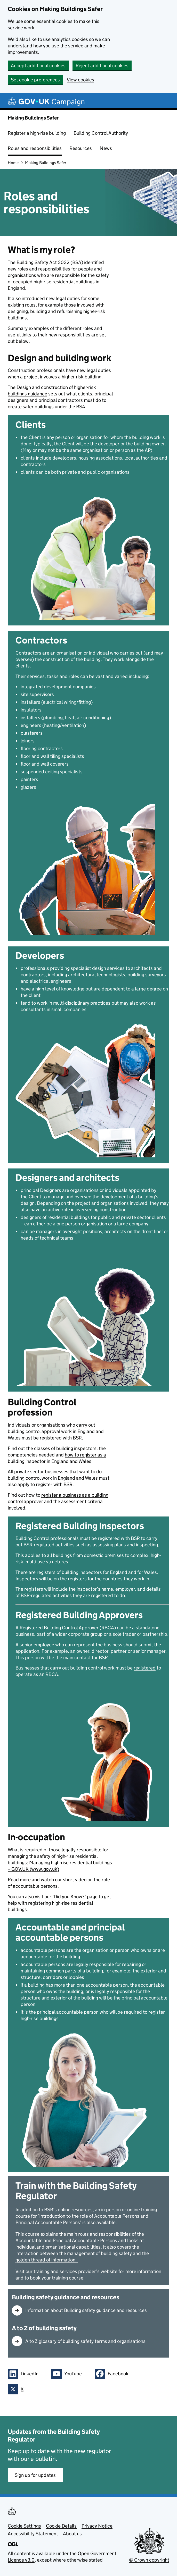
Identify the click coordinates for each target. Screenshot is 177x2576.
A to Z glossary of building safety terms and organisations (85, 2341)
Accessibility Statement (33, 2534)
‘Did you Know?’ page (75, 1897)
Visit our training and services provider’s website (66, 2271)
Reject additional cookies (102, 66)
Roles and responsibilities (35, 148)
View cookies (80, 79)
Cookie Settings (24, 2526)
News (106, 148)
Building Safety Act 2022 (42, 262)
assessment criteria (82, 1501)
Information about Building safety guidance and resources (86, 2310)
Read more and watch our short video (47, 1880)
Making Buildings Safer (33, 118)
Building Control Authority (101, 133)
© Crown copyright (149, 2560)
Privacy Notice (97, 2526)
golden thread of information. (46, 2260)
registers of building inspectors (69, 1572)
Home (13, 162)
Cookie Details (61, 2526)
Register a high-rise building (37, 133)
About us (72, 2534)
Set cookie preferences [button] (35, 80)
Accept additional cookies (38, 66)
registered (145, 1668)
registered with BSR (119, 1538)
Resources (80, 148)
